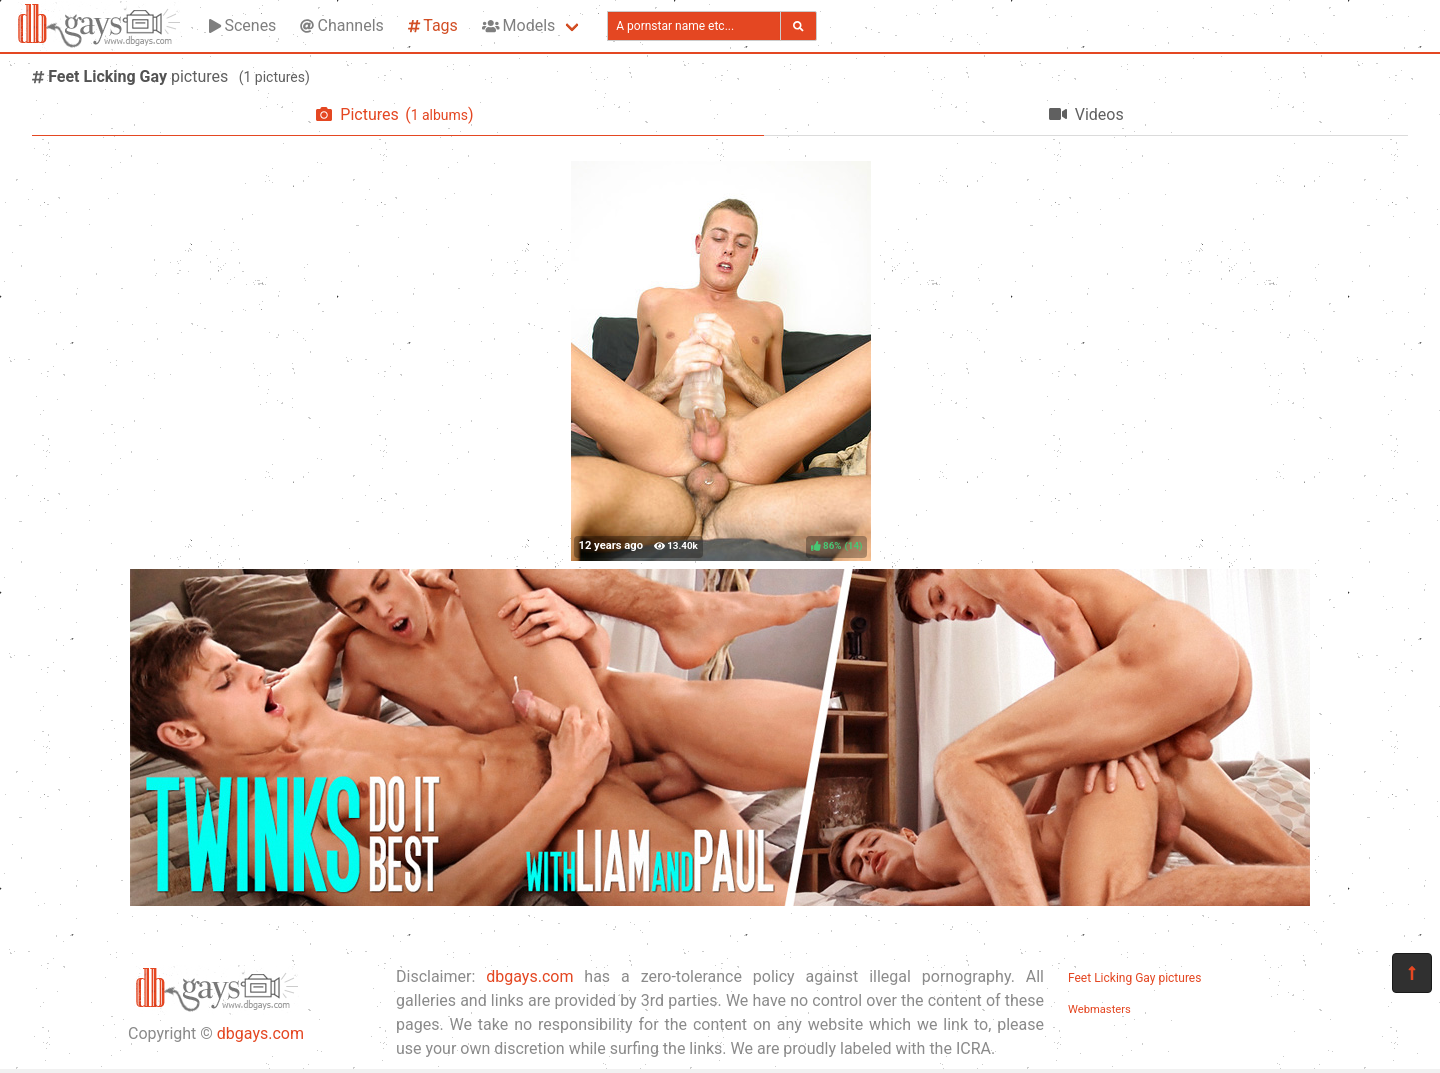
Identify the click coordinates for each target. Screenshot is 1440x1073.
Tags (433, 25)
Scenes (242, 25)
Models (518, 25)
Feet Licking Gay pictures (1134, 978)
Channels (341, 25)
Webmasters (1099, 1009)
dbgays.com (260, 1033)
